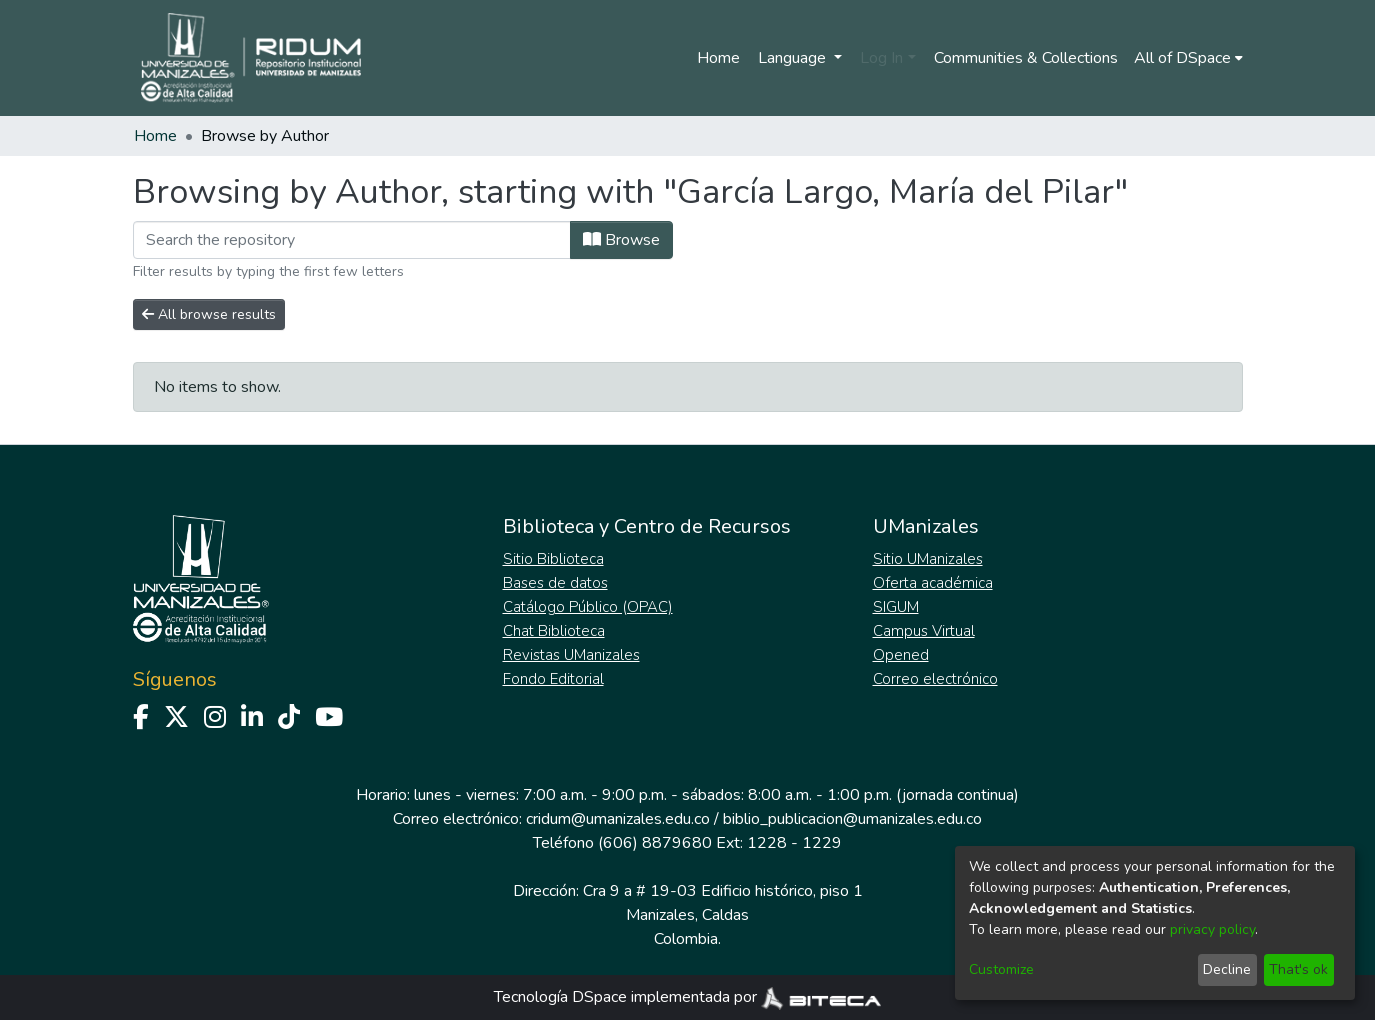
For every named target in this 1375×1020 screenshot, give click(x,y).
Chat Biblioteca (554, 631)
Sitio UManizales (928, 559)
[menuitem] (1188, 58)
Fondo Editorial (553, 679)
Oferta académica (933, 583)
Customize (1001, 969)
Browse (621, 240)
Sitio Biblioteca (553, 559)
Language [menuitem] (794, 58)
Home (718, 58)
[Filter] (352, 240)
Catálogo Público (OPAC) (588, 607)
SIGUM (896, 607)
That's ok (1298, 969)
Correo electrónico (935, 679)
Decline (1227, 969)
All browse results (209, 314)
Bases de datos (555, 583)
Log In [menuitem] (881, 58)
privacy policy (1212, 929)
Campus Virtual (924, 631)
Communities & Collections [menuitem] (1026, 58)
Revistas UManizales (571, 655)
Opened (901, 655)
